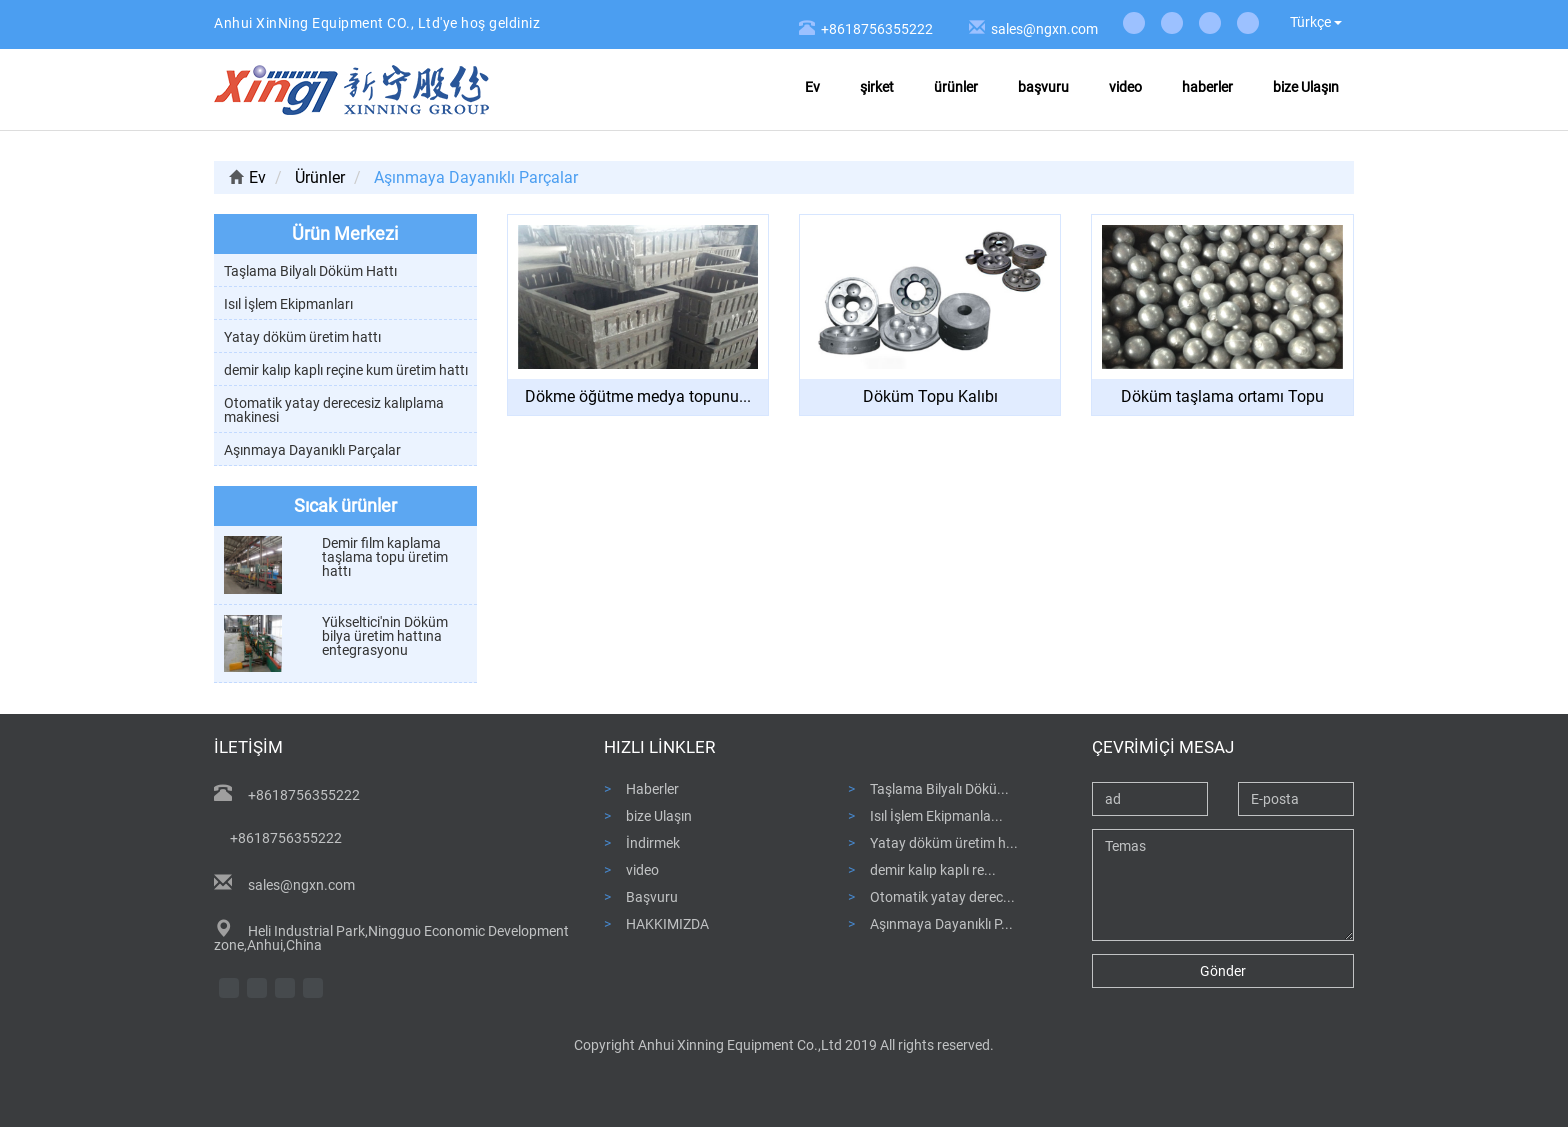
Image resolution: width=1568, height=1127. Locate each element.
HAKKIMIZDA (667, 923)
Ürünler (320, 177)
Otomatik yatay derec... (942, 896)
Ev (812, 87)
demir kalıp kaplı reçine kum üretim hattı (346, 370)
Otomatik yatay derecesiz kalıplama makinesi (334, 410)
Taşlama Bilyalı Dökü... (939, 788)
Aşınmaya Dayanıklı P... (941, 923)
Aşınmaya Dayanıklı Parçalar (312, 450)
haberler (1207, 87)
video (1125, 87)
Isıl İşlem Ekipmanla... (936, 815)
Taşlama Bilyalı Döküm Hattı (310, 271)
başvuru (1043, 87)
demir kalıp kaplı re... (933, 869)
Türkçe (1316, 22)
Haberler (652, 788)
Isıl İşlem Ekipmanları (288, 304)
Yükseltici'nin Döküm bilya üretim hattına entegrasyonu (385, 636)
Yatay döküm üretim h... (944, 842)
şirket (877, 87)
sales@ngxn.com (1043, 29)
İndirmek (653, 842)
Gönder (1223, 971)
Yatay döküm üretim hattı (302, 337)
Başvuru (652, 896)
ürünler (956, 87)
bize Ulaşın (1306, 87)
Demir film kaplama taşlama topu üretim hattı (385, 557)
